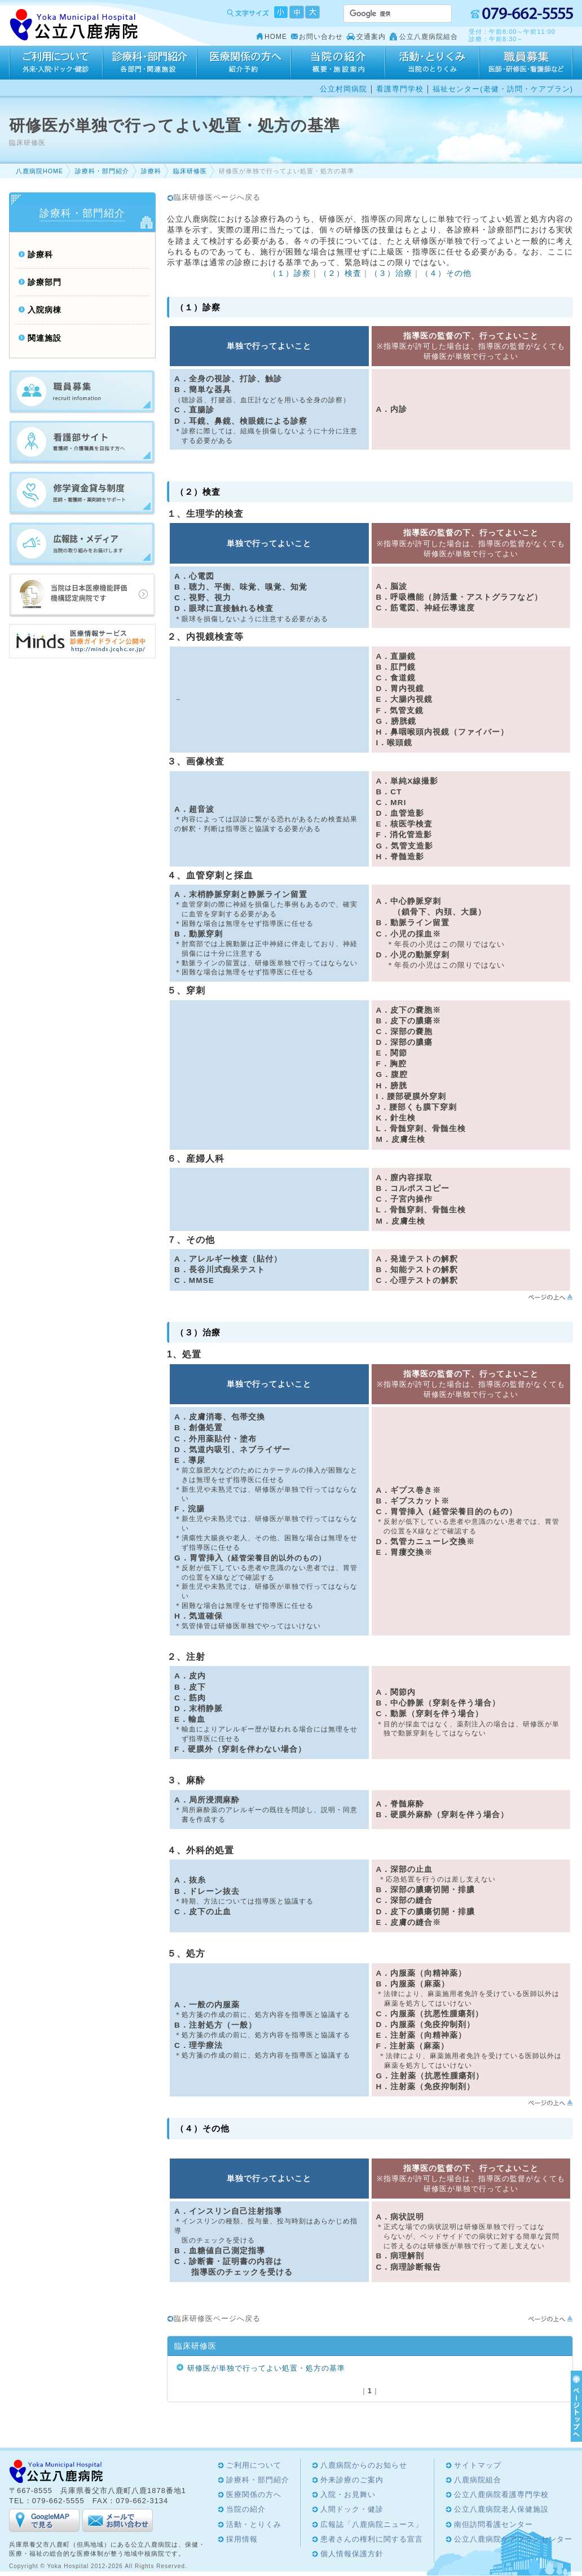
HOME (275, 37)
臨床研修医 (190, 171)
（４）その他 (446, 273)
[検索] (384, 13)
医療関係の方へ (244, 63)
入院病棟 (44, 310)
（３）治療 (391, 273)
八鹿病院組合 (477, 2480)
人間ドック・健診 (351, 2509)
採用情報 (526, 63)
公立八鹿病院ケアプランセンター (513, 2539)
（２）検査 (340, 273)
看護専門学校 (400, 89)
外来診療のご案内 (351, 2480)
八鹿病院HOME (39, 171)
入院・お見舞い (348, 2494)
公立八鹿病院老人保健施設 (501, 2509)
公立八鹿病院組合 (428, 37)
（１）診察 (289, 273)
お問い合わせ (321, 37)
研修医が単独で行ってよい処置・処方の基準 (266, 2368)
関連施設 (44, 338)
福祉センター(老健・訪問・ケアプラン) (503, 89)
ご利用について (56, 63)
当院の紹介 (338, 63)
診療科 (151, 171)
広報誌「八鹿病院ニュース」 (371, 2524)
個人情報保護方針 (351, 2553)
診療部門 (44, 282)
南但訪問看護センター (493, 2524)
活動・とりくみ (432, 63)
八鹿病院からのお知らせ (363, 2465)
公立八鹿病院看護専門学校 (501, 2494)
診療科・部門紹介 (150, 63)
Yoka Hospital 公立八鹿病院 (74, 25)
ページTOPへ (574, 2406)
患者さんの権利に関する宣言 (371, 2539)
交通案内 (371, 37)
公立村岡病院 (343, 89)
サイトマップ (477, 2465)
